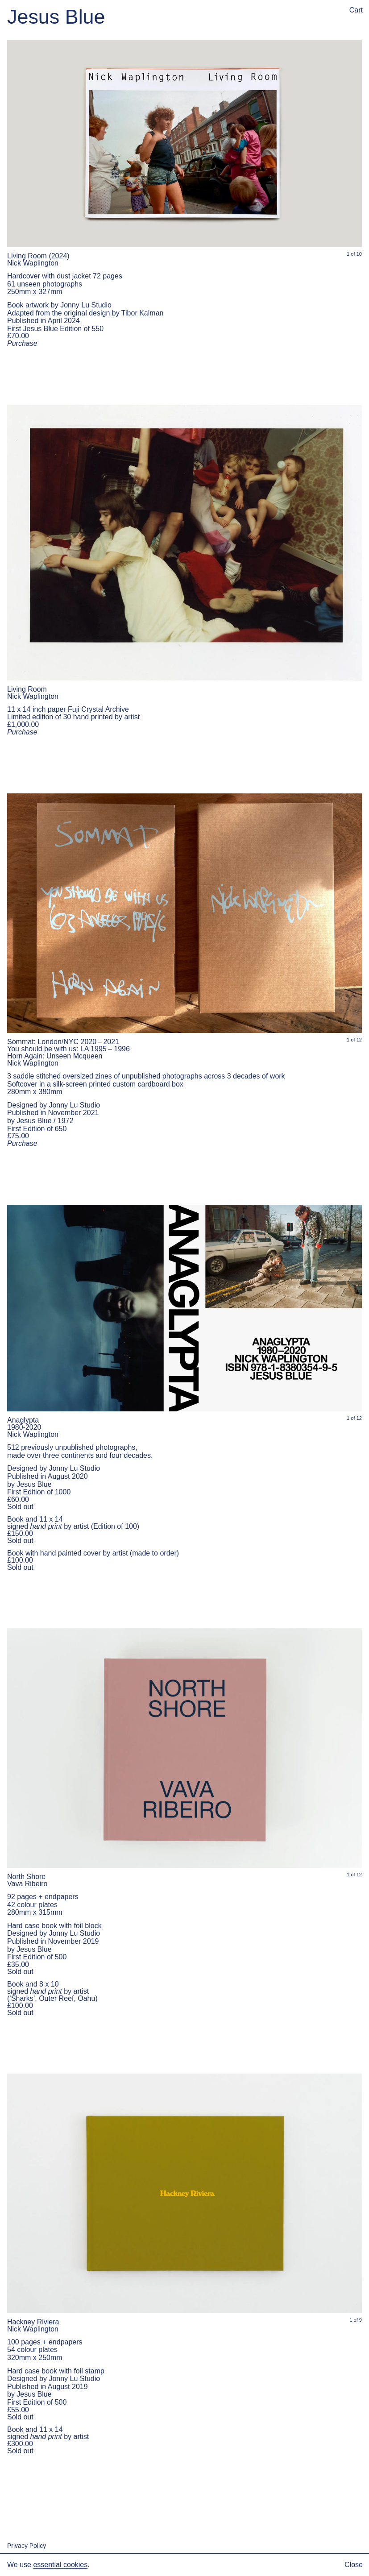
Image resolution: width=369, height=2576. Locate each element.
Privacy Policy (26, 2546)
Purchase (22, 343)
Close (353, 2564)
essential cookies (60, 2564)
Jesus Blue (56, 16)
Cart (356, 10)
